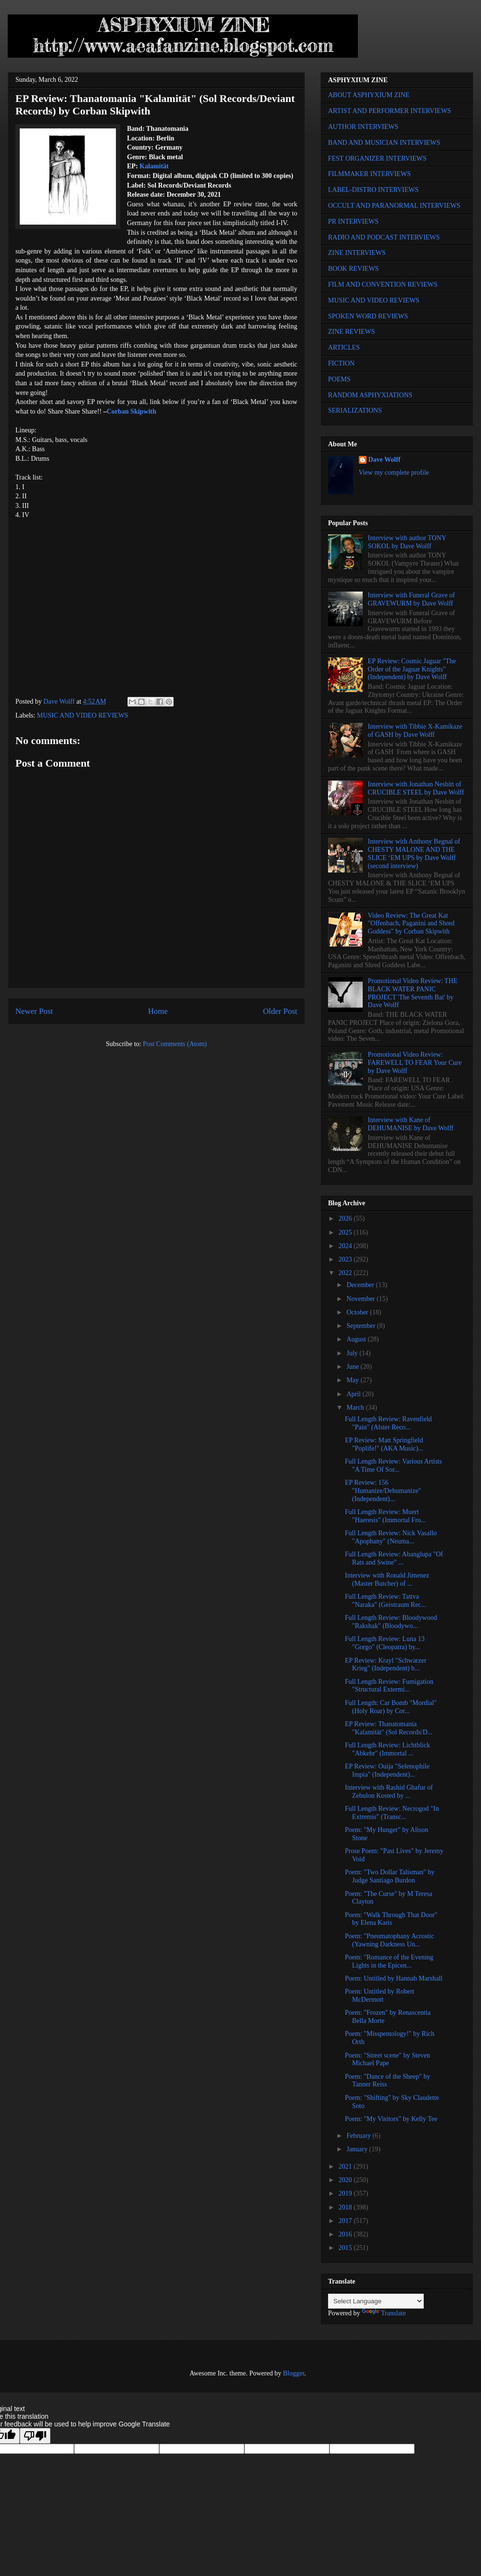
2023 (346, 1259)
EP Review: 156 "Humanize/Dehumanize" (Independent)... (383, 1491)
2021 (346, 2166)
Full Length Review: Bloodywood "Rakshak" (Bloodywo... (391, 1621)
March (356, 1407)
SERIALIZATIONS (355, 410)
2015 (346, 2247)
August (356, 1339)
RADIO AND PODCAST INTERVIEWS (384, 237)
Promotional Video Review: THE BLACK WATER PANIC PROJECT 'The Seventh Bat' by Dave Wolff (412, 993)
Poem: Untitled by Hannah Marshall (394, 1978)
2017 (346, 2220)
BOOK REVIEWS (353, 268)
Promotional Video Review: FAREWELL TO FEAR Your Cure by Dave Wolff (415, 1062)
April (354, 1394)
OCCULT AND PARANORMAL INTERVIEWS (394, 205)
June (353, 1366)
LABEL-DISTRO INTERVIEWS (373, 189)
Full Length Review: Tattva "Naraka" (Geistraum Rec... (385, 1600)
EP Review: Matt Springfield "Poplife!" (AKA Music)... (384, 1444)
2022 (346, 1272)
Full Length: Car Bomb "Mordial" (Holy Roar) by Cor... (391, 1707)
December (361, 1284)
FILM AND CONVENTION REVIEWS (383, 284)
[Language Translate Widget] (376, 2301)
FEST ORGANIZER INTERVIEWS (377, 158)
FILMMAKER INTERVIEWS (369, 173)
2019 (346, 2193)
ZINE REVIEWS (351, 331)
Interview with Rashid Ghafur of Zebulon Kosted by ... (389, 1791)
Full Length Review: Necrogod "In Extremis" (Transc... (392, 1812)
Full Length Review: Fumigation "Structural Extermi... (389, 1685)
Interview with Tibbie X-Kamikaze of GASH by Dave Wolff (415, 730)
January (357, 2149)
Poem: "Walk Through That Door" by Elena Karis (391, 1919)
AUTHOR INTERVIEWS (363, 126)
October (358, 1312)
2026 (346, 1218)
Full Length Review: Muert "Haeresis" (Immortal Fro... (385, 1516)
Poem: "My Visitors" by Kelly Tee (391, 2118)
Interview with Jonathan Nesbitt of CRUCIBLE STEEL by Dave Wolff (416, 788)
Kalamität (154, 166)
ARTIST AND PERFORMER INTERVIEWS (389, 110)
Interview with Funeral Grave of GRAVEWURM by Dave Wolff (411, 599)
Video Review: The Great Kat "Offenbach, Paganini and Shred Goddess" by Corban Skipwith (411, 923)
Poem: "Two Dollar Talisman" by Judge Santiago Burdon (390, 1876)
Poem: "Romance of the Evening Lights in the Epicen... (389, 1961)
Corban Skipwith (131, 411)
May (353, 1380)
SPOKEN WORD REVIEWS (368, 316)
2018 (346, 2207)
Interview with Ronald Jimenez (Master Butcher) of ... (387, 1579)
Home (158, 1011)
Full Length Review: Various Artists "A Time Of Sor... (393, 1465)
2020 (346, 2180)
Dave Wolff (384, 459)
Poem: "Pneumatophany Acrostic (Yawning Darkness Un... (389, 1940)
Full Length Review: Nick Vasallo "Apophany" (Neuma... (391, 1537)
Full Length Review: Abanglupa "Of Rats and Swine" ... (394, 1558)
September (361, 1325)
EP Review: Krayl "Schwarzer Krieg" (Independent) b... (386, 1664)
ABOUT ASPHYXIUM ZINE (368, 95)
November (361, 1298)
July (352, 1353)
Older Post (280, 1011)
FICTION (341, 363)
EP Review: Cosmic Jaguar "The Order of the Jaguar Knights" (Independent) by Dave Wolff (412, 669)
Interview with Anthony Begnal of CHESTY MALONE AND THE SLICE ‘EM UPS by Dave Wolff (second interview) (414, 853)
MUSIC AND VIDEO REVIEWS (82, 715)
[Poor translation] (35, 2436)
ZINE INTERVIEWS (357, 252)
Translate (384, 2313)
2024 (346, 1246)
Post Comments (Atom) (175, 1044)
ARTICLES (344, 347)
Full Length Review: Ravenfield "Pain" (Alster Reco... (388, 1423)
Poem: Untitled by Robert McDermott (379, 1995)
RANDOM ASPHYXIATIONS (370, 395)
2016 (346, 2234)
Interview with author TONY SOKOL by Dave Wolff (407, 542)
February (359, 2135)
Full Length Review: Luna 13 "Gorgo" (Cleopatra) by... (385, 1643)
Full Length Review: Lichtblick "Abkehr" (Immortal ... (387, 1749)
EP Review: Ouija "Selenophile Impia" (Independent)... (387, 1770)
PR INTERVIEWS (353, 221)
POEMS (339, 379)
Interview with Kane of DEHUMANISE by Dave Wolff (411, 1124)
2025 (346, 1232)
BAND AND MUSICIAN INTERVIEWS (384, 142)
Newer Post (34, 1011)
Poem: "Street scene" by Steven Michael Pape (387, 2059)
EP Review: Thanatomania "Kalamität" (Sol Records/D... (388, 1728)
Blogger (293, 2373)
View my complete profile (394, 472)
